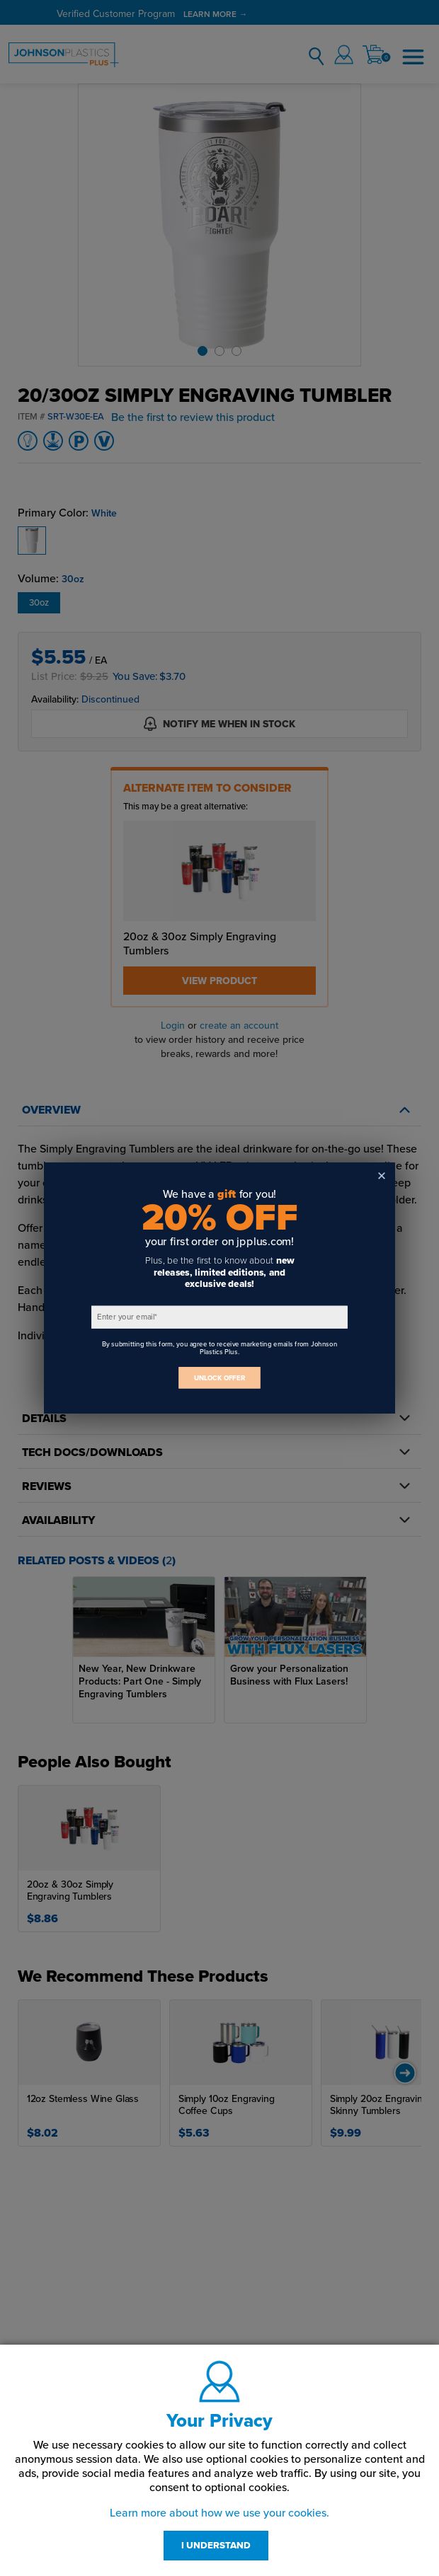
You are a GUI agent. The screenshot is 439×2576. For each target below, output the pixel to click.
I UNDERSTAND (216, 2545)
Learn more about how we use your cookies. (219, 2513)
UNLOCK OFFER (219, 1378)
